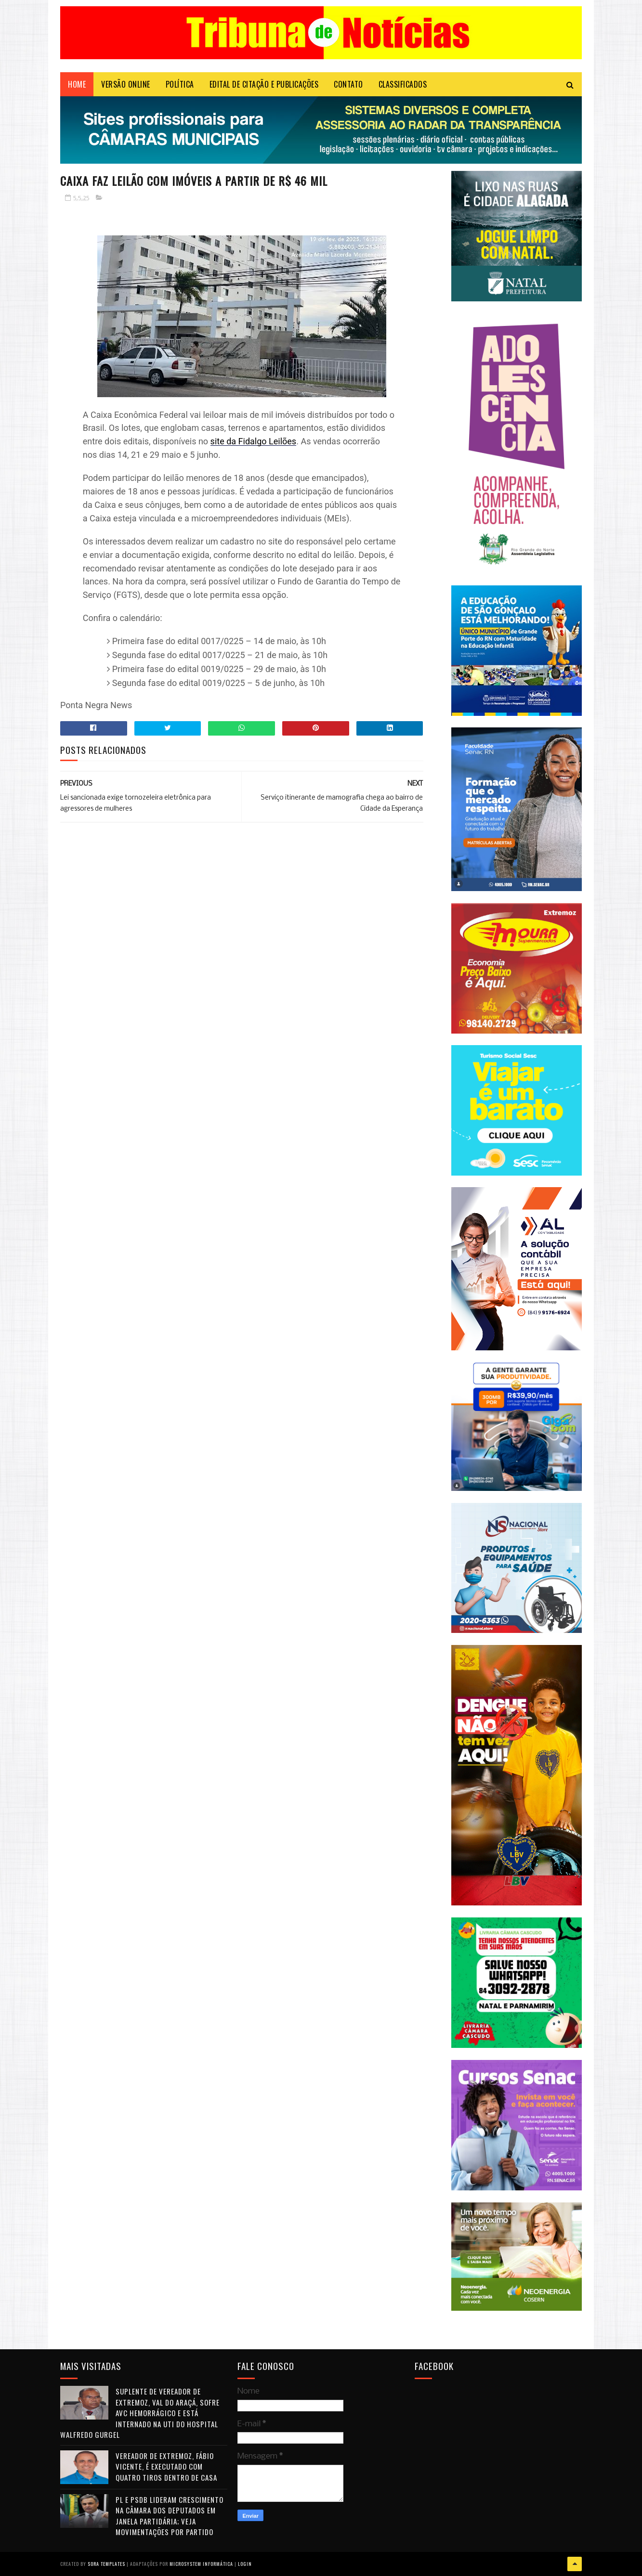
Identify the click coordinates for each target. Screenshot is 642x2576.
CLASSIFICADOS (403, 84)
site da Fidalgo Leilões (253, 441)
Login (245, 2563)
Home (77, 84)
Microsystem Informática (201, 2563)
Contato (348, 84)
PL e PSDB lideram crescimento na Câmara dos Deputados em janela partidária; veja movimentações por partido (169, 2515)
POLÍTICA (180, 84)
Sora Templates (106, 2563)
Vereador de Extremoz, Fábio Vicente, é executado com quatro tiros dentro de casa (166, 2466)
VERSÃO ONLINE (125, 84)
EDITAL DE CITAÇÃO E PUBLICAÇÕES (264, 84)
